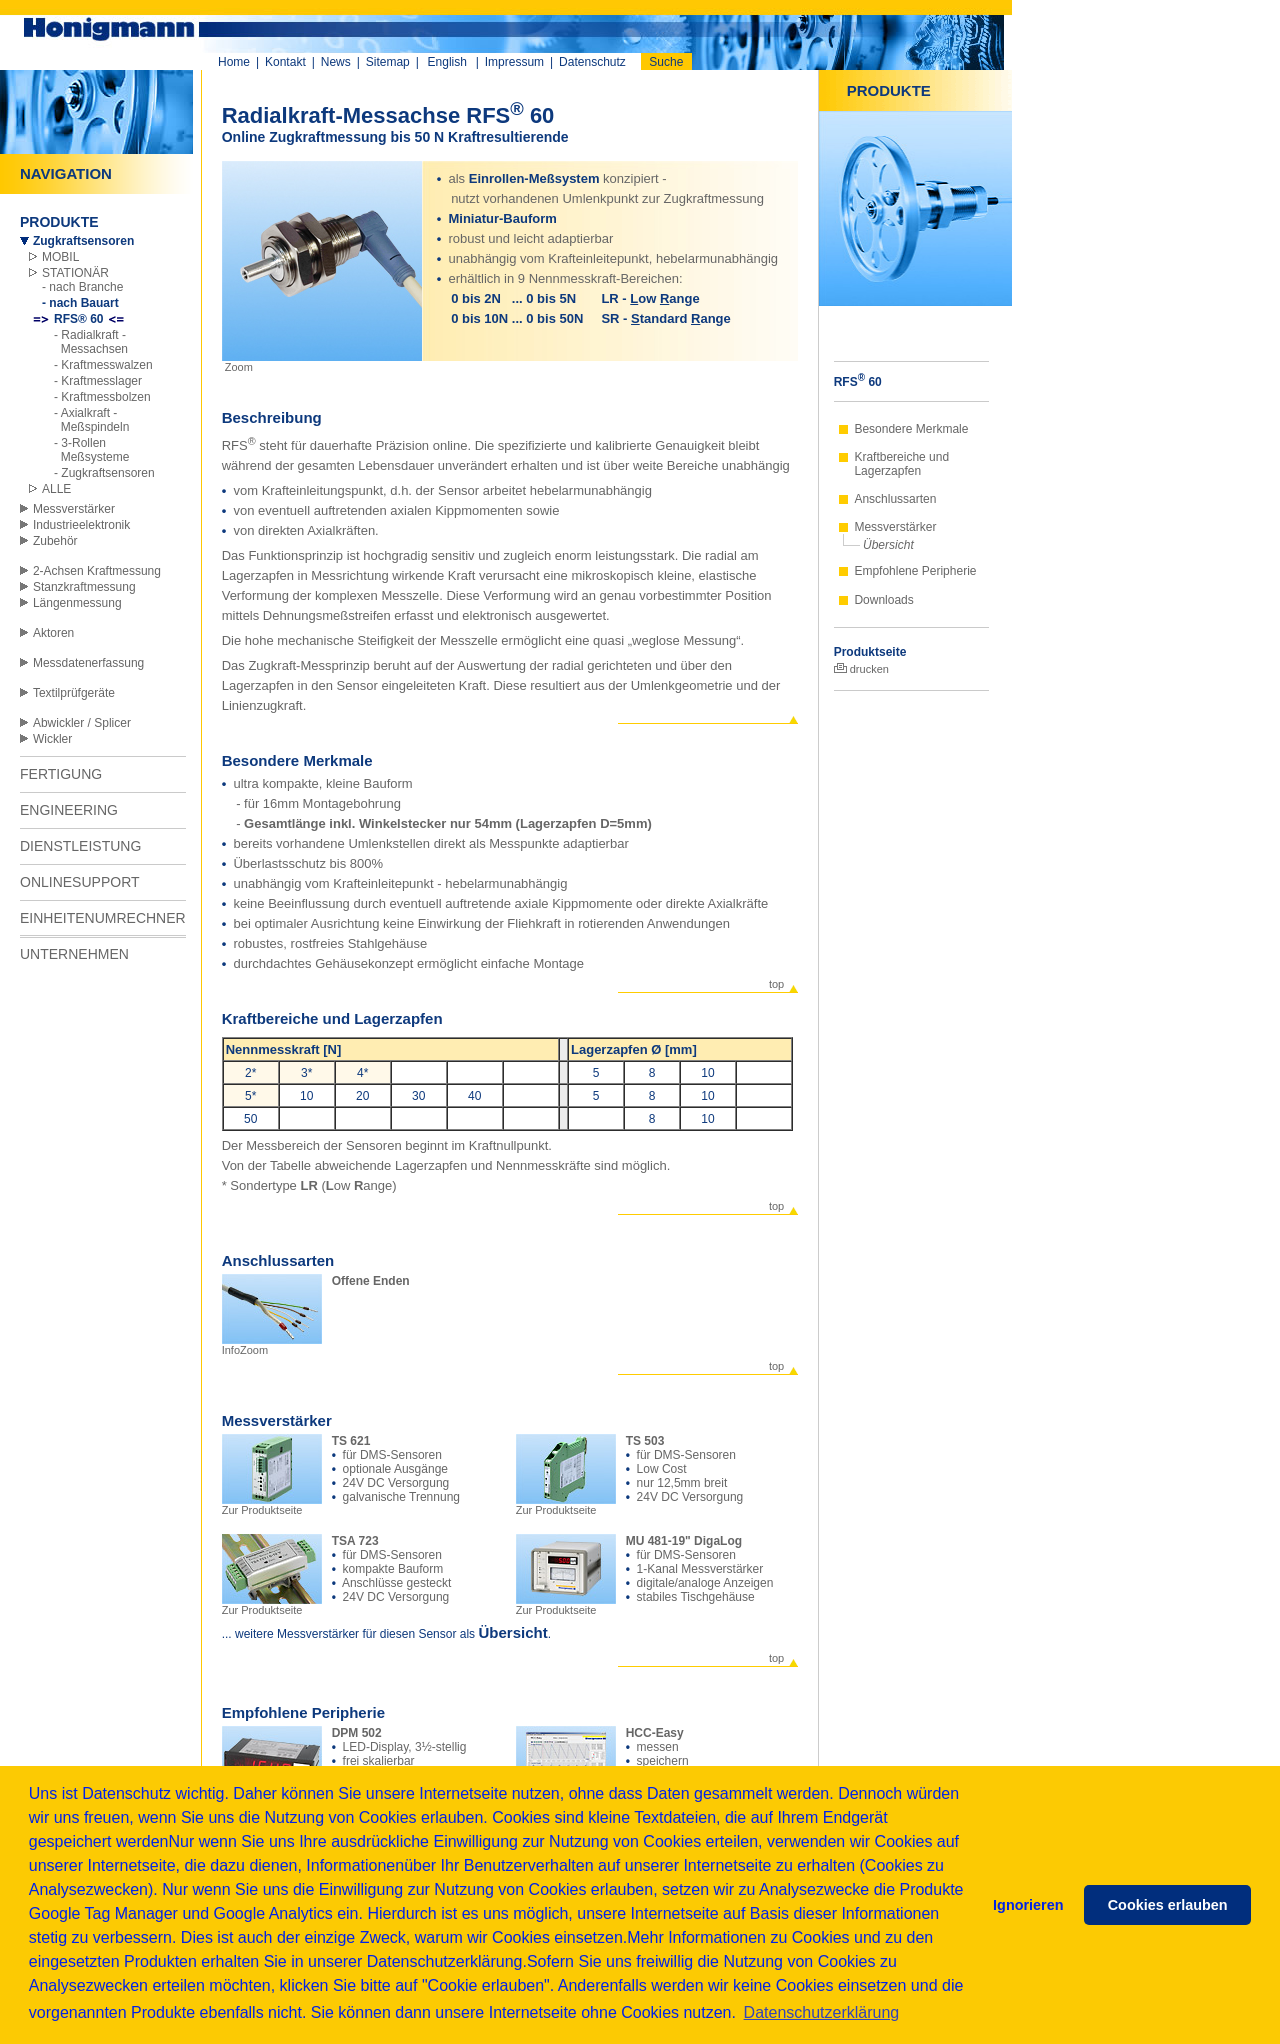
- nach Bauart (80, 303)
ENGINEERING (69, 810)
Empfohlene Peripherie (915, 571)
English (447, 62)
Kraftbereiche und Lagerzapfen (901, 464)
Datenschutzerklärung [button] (822, 2012)
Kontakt (285, 62)
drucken (861, 669)
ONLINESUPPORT (80, 882)
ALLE (56, 489)
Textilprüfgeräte (74, 693)
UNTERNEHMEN (74, 954)
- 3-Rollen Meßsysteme (91, 450)
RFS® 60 (79, 319)
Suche (666, 62)
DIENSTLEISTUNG (80, 846)
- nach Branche (82, 287)
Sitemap (388, 62)
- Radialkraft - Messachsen (91, 342)
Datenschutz (592, 62)
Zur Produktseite (272, 1505)
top (776, 984)
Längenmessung (77, 603)
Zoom (237, 367)
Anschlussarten (895, 499)
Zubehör (55, 541)
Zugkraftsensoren (83, 241)
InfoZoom (272, 1345)
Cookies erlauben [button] (1168, 1905)
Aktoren (53, 633)
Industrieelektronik (81, 525)
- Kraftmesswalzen (103, 365)
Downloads (883, 600)
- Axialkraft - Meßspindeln (91, 420)
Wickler (52, 739)
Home (234, 62)
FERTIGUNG (61, 774)
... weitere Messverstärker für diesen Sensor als (350, 1634)
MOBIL (60, 257)
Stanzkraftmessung (84, 587)
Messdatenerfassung (88, 663)
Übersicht (888, 545)
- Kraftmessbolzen (102, 397)
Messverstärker (74, 509)
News (336, 62)
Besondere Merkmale (911, 429)
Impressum (514, 62)
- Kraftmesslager (98, 381)
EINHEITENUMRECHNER (103, 918)
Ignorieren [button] (1028, 1905)
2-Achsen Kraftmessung (97, 571)
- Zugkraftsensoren (104, 473)
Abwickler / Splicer (82, 723)
